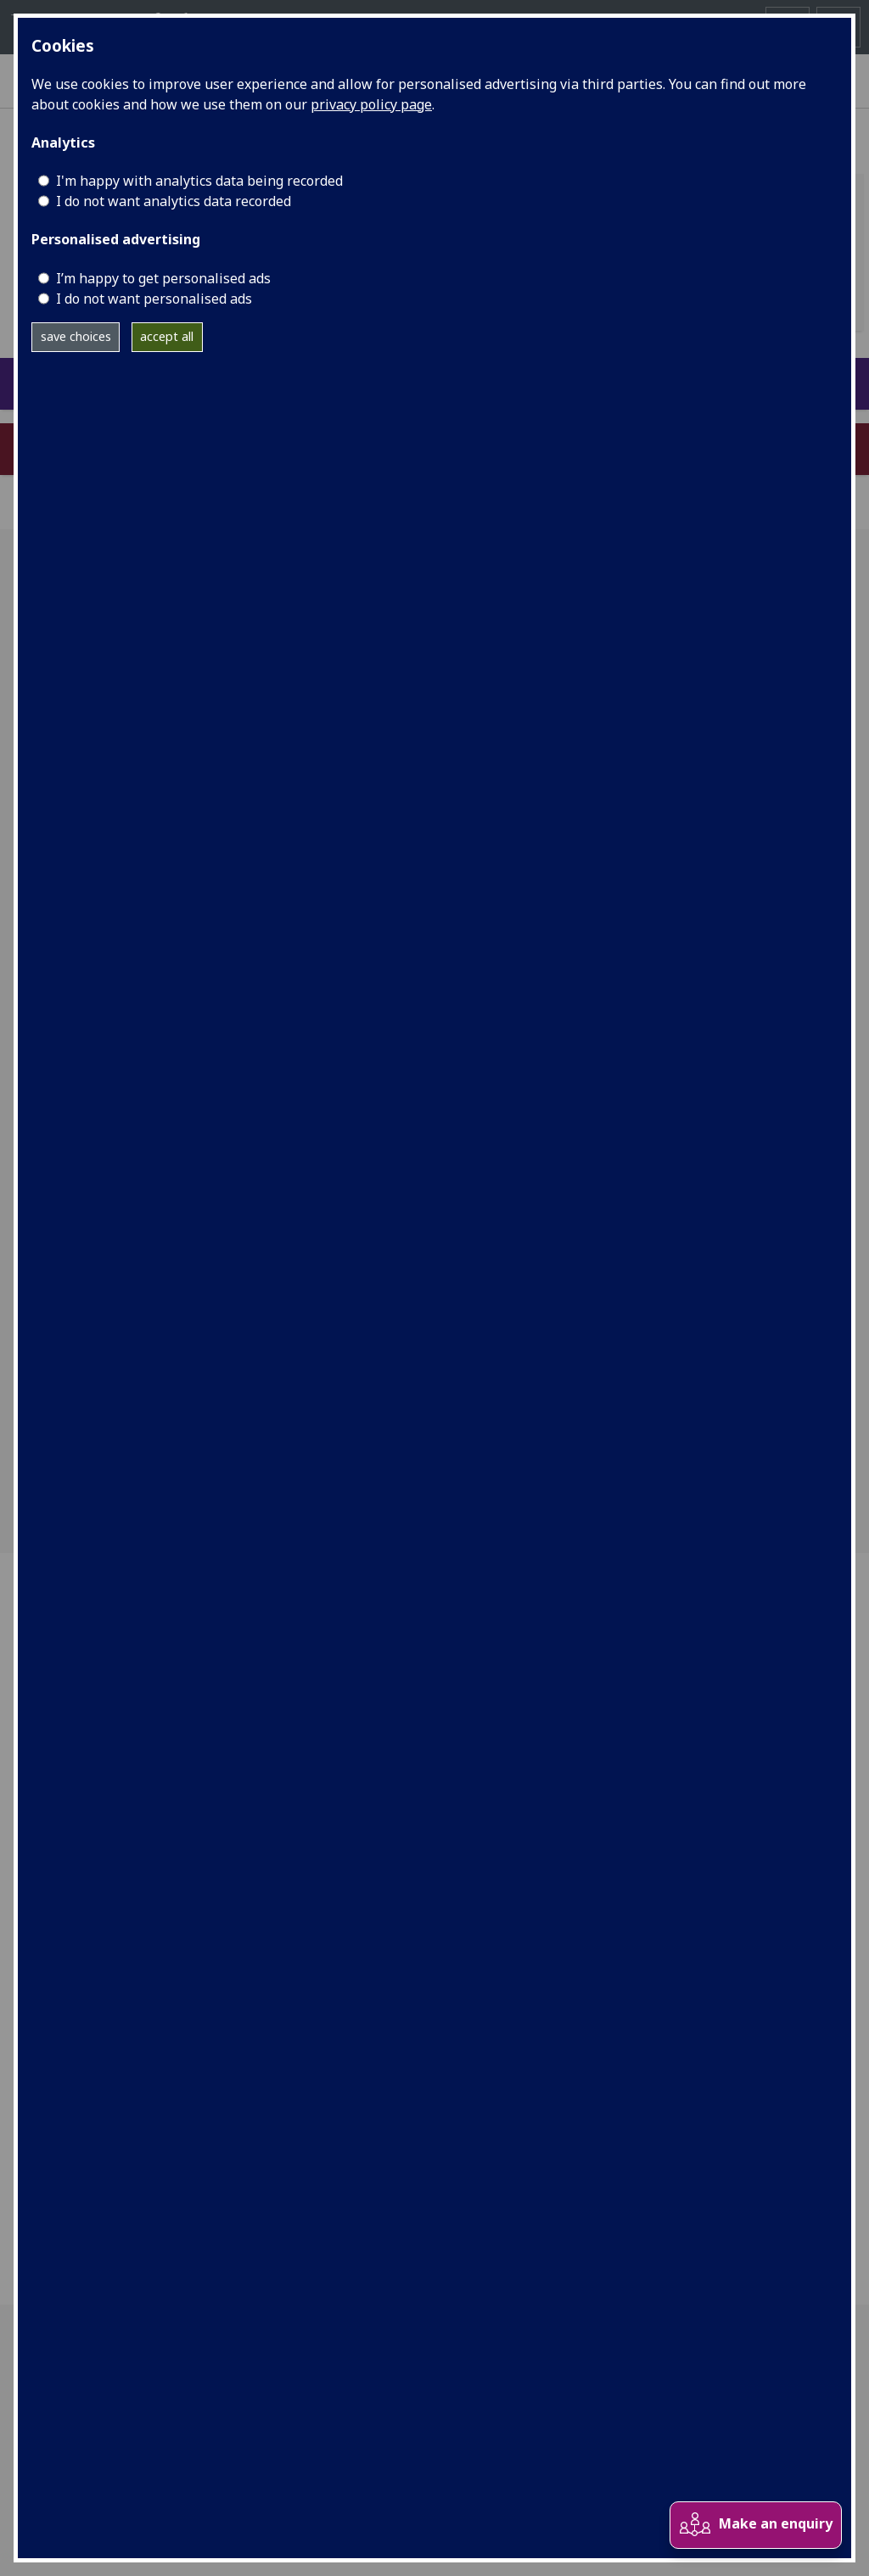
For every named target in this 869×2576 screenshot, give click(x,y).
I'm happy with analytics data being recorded (199, 180)
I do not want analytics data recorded (173, 201)
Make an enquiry (755, 2525)
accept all (166, 336)
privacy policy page (371, 104)
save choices (76, 336)
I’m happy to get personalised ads (163, 278)
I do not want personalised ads (154, 298)
